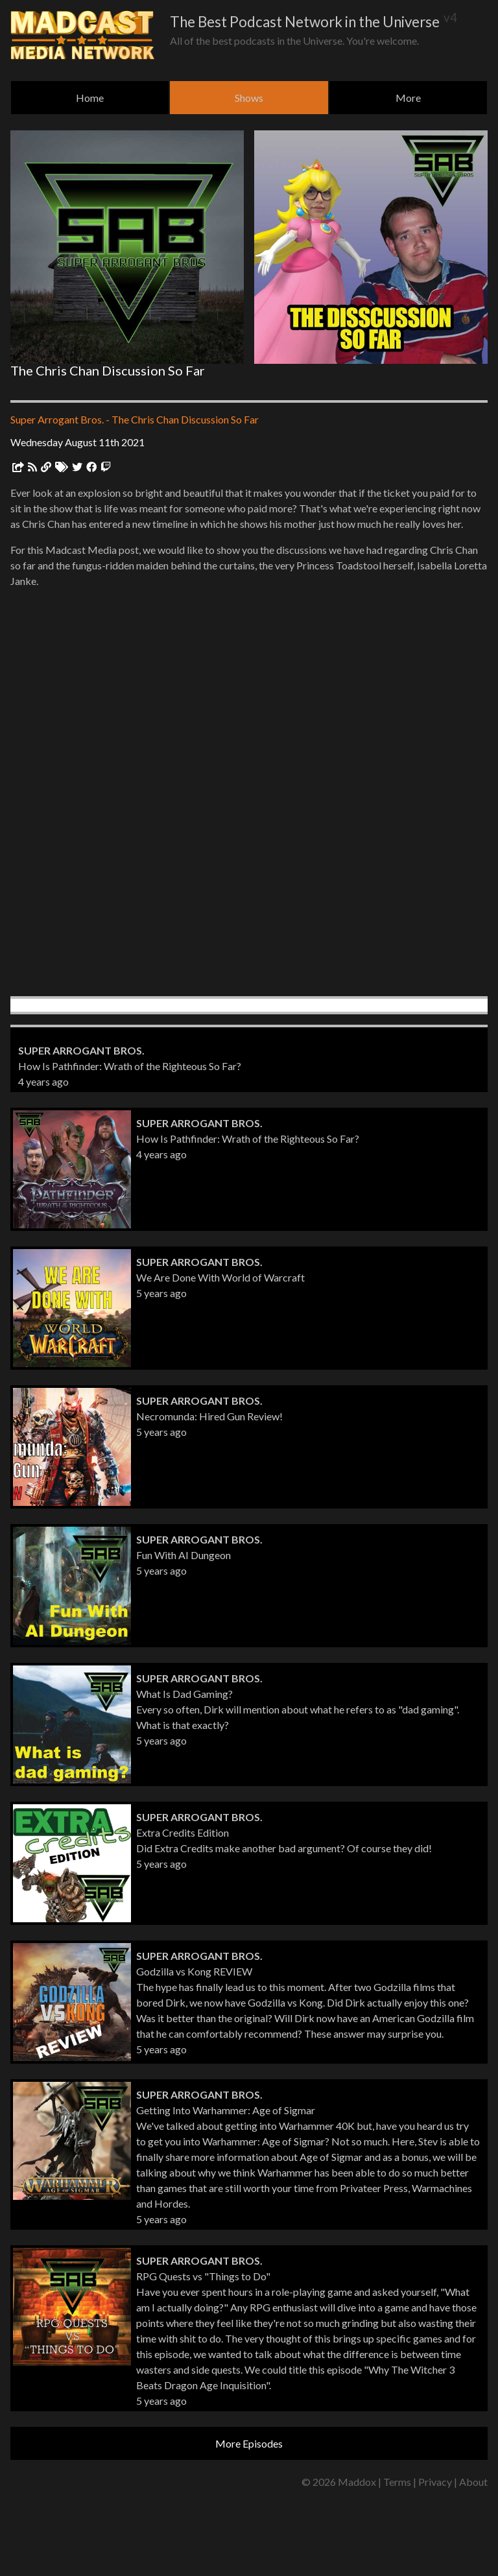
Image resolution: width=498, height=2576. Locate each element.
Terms (397, 2481)
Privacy (435, 2481)
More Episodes (249, 2443)
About (473, 2481)
